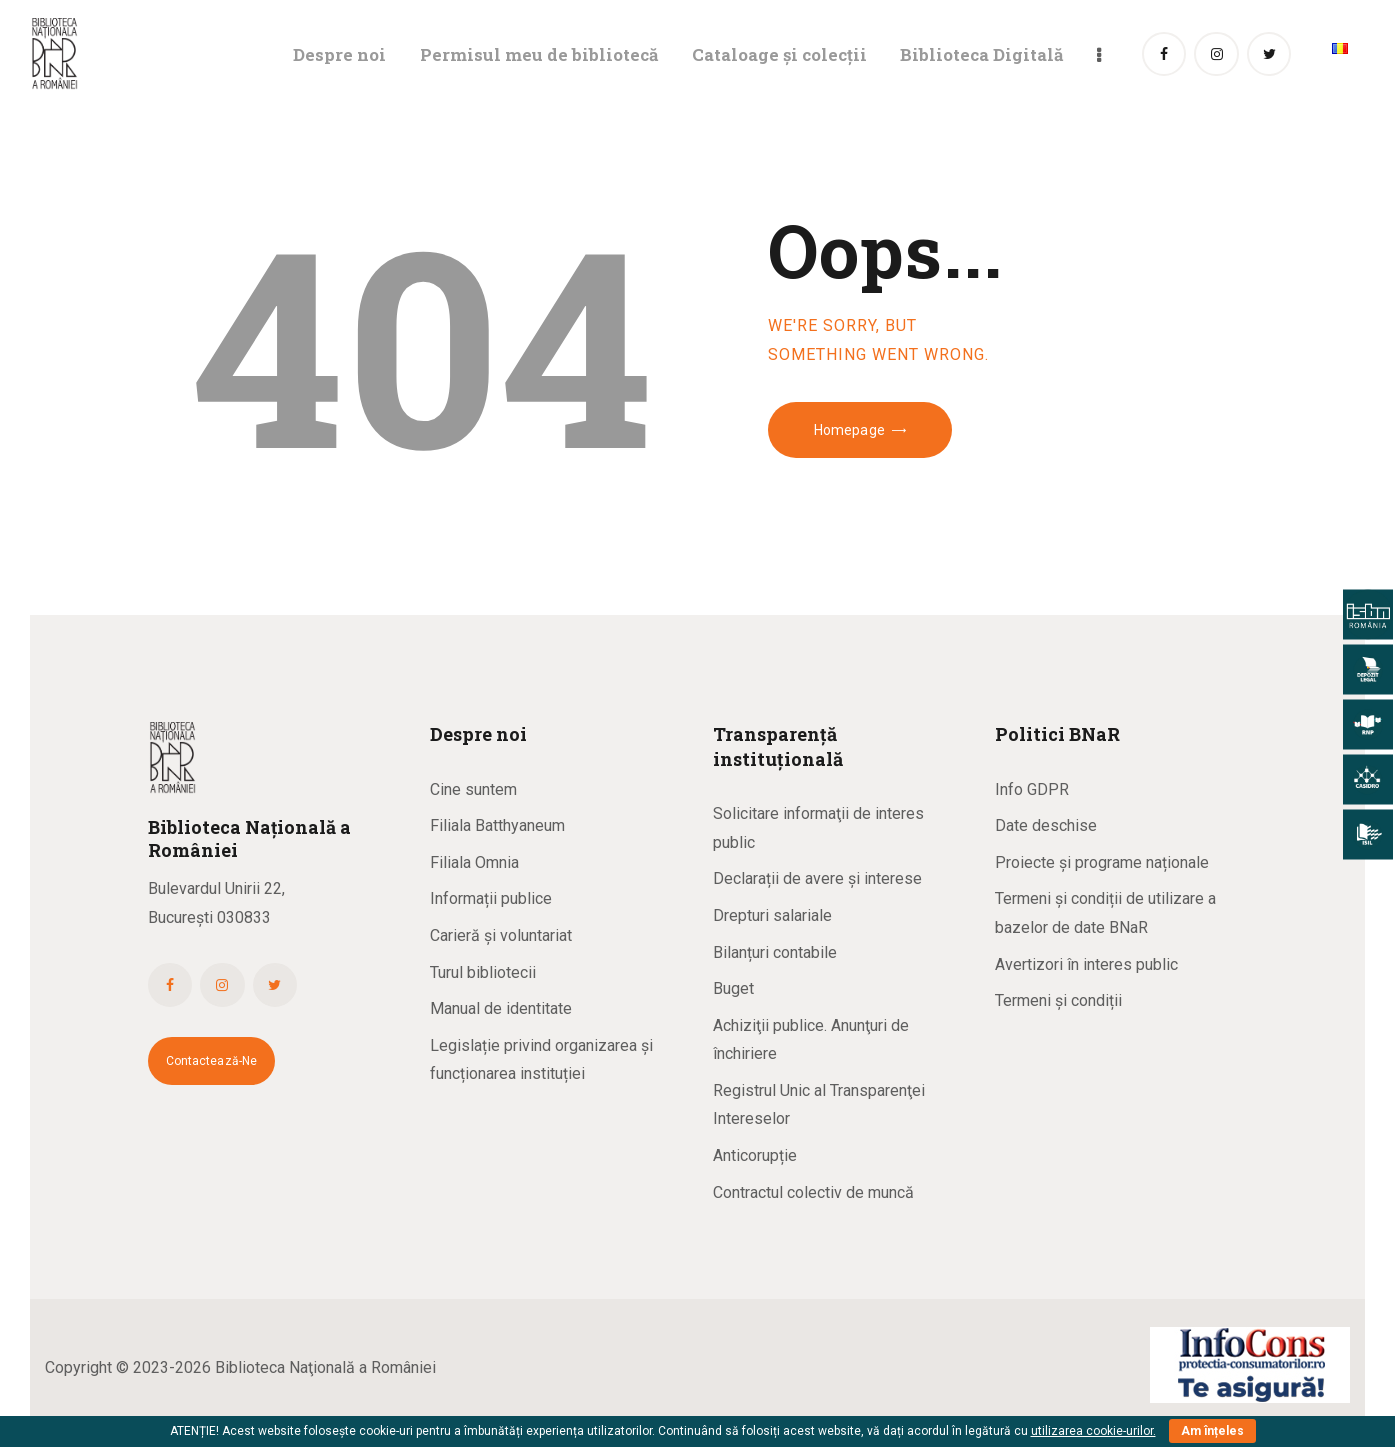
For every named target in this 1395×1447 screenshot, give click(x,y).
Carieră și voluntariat (501, 935)
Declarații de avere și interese (817, 878)
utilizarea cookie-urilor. (1093, 1431)
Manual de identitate (501, 1008)
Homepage (849, 430)
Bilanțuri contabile (775, 952)
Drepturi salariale (772, 915)
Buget (733, 988)
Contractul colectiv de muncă (813, 1192)
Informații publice (491, 898)
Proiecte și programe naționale (1102, 862)
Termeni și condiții (1058, 1000)
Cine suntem (473, 789)
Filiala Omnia (474, 862)
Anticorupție (755, 1155)
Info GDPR (1032, 789)
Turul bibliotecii (483, 972)
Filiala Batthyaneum (497, 825)
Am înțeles (1212, 1431)
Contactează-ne (212, 1061)
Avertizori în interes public (1086, 964)
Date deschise (1046, 825)
